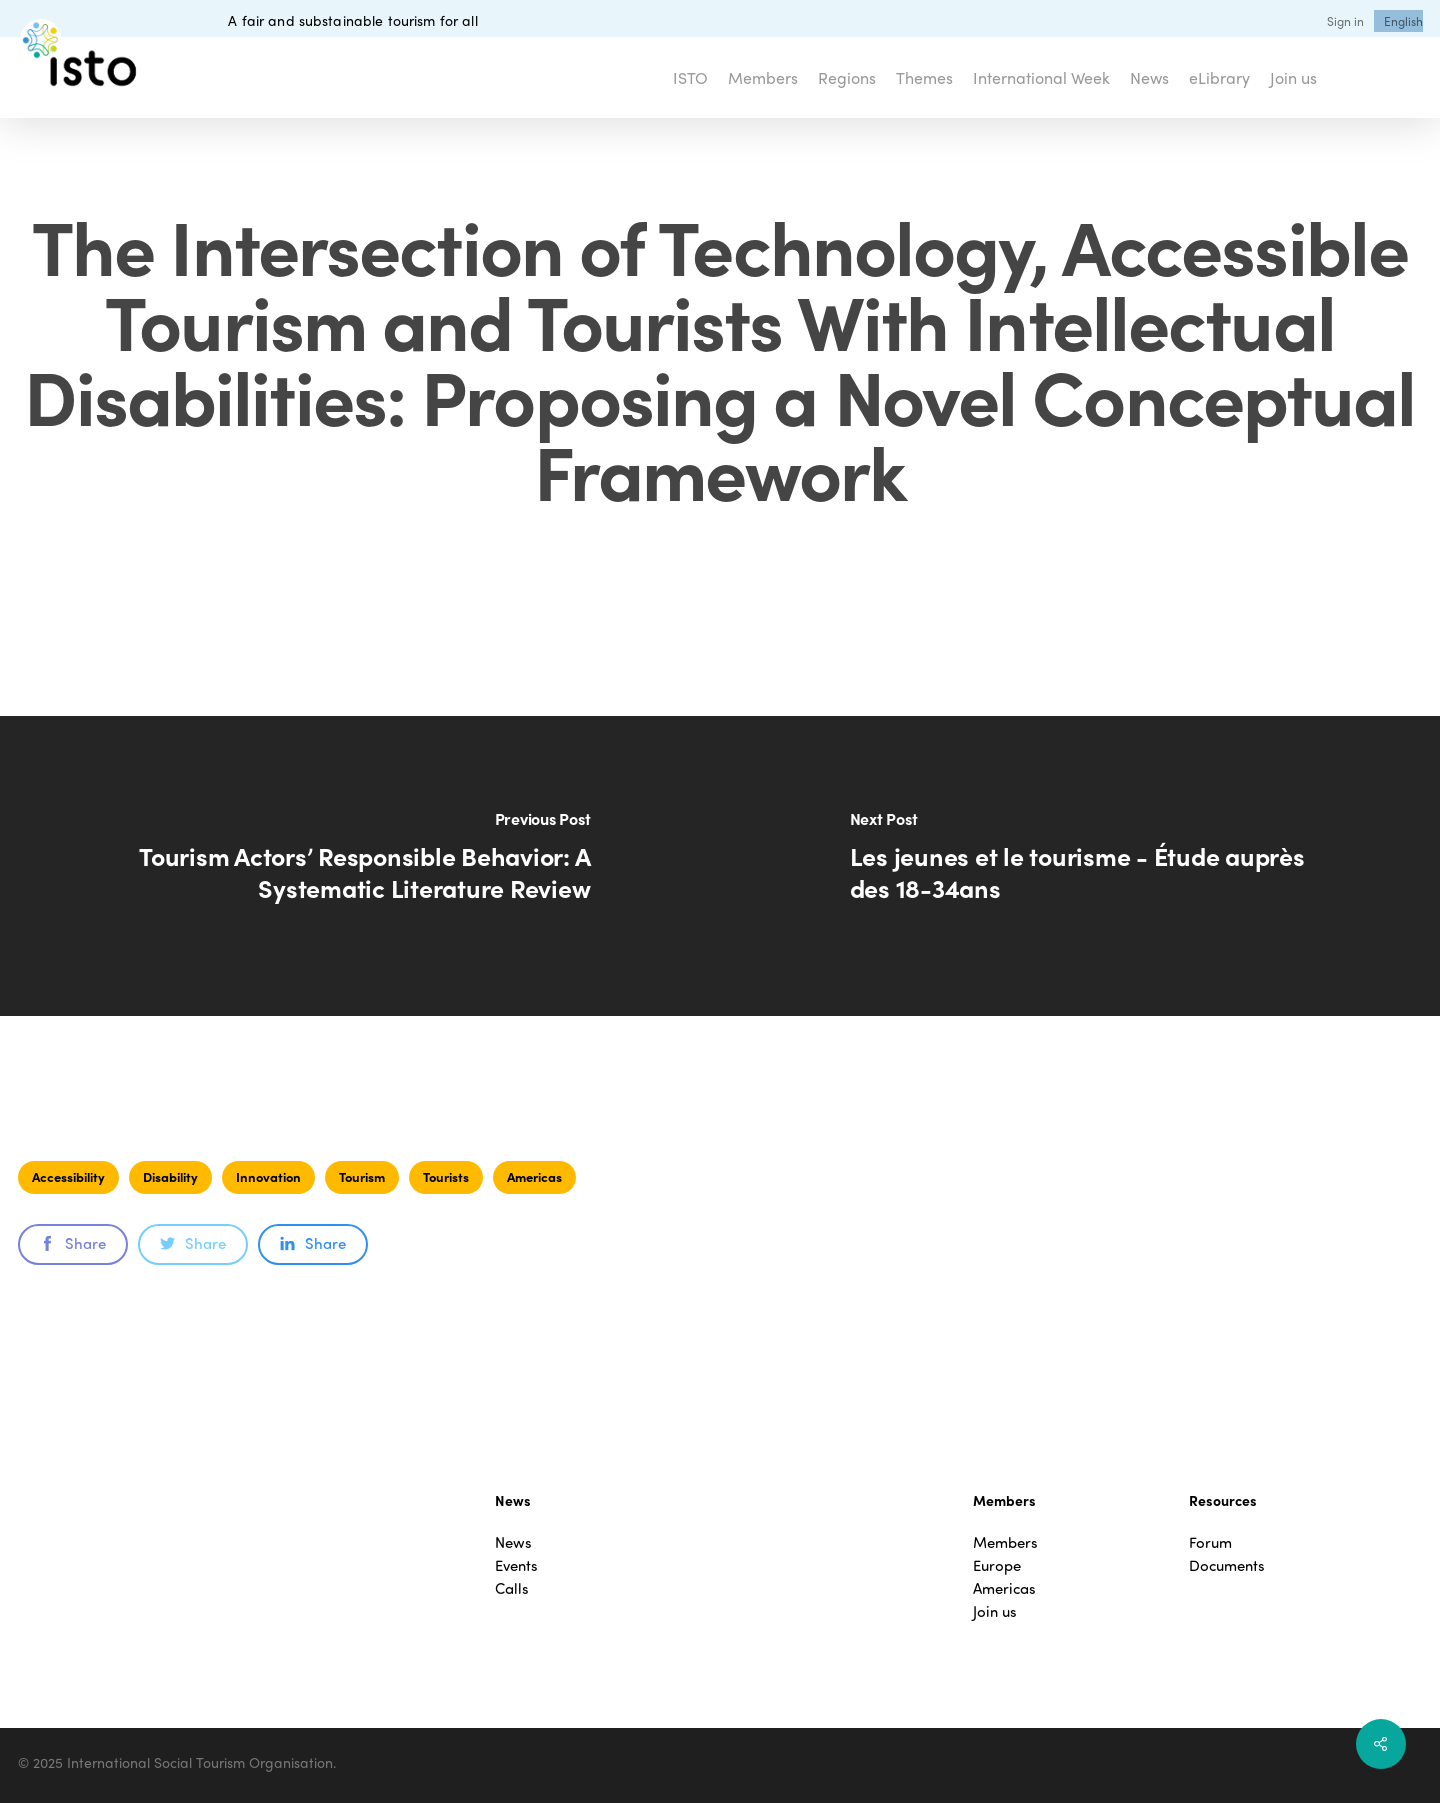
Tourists (446, 1176)
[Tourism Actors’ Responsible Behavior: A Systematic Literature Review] (360, 866)
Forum (1210, 1542)
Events (516, 1565)
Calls (512, 1588)
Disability (170, 1176)
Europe (997, 1565)
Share (73, 1243)
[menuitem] (1403, 21)
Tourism (362, 1176)
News (513, 1542)
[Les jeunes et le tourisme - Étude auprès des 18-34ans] (1080, 866)
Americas (534, 1176)
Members (1005, 1542)
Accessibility (68, 1176)
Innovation (268, 1176)
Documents (1227, 1565)
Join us (995, 1611)
